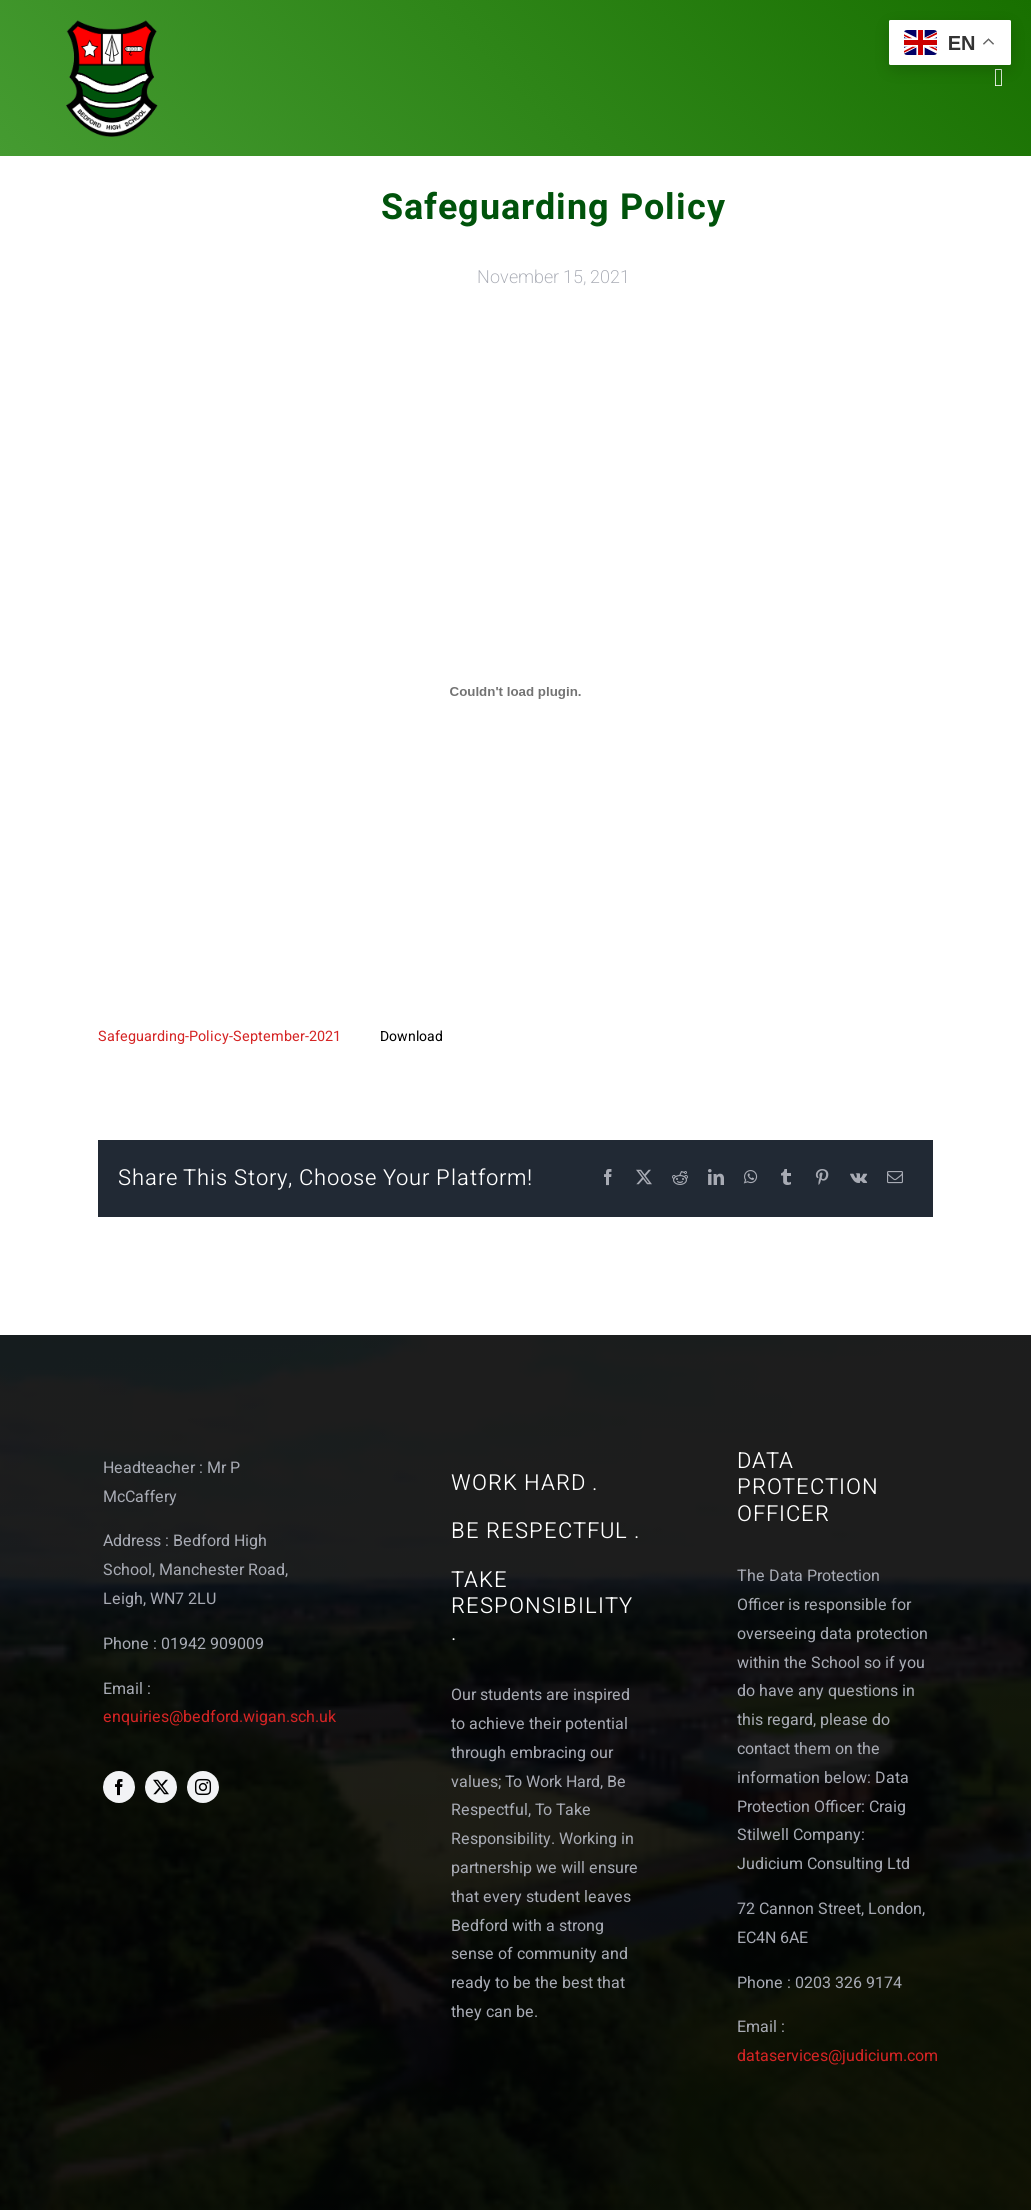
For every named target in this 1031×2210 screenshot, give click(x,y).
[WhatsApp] (751, 1178)
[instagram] (203, 1787)
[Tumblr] (786, 1178)
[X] (644, 1178)
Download (411, 1036)
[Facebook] (608, 1178)
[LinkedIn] (716, 1178)
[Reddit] (680, 1178)
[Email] (895, 1178)
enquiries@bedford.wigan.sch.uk (219, 1717)
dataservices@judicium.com (837, 2056)
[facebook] (119, 1787)
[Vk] (858, 1178)
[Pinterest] (822, 1178)
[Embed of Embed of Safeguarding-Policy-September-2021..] (515, 692)
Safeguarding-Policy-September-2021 (219, 1036)
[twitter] (161, 1787)
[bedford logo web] (112, 23)
